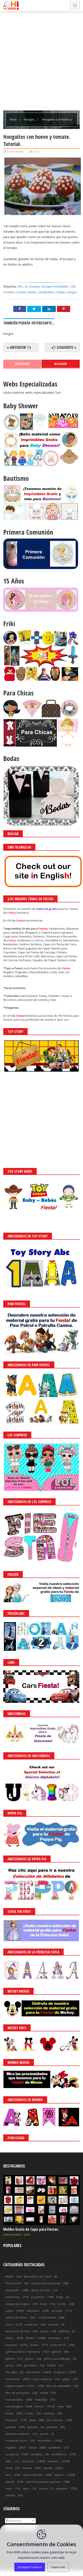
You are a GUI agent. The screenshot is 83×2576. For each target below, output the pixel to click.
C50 (72, 286)
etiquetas (11, 2345)
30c (20, 286)
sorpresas (28, 2461)
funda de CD (58, 2345)
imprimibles (33, 2372)
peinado (32, 2427)
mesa (60, 2406)
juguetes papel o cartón (20, 2386)
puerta (44, 2434)
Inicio (13, 119)
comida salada (25, 292)
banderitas (38, 2297)
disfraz (9, 2338)
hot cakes (11, 2372)
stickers (27, 2468)
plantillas (51, 2427)
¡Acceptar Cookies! (30, 2567)
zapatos (10, 2495)
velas (26, 2488)
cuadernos (31, 2324)
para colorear (54, 2420)
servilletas (36, 2454)
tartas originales (33, 2475)
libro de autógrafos (17, 2393)
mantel (44, 2393)
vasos (9, 2488)
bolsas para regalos (17, 2304)
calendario (33, 2311)
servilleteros (58, 2454)
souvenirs (53, 2461)
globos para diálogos (57, 2359)
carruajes (57, 2311)
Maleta (9, 2276)
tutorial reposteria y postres (43, 2482)
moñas (29, 2413)
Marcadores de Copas (37, 2276)
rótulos (32, 2447)
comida (8, 292)
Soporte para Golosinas (46, 2283)
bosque (35, 286)
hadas (60, 292)
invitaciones (12, 2379)
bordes (61, 2304)
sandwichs (54, 2447)
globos (29, 2359)
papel (32, 2420)
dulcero (30, 2338)
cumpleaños (46, 292)
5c (26, 286)
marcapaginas (14, 2406)
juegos (66, 2379)
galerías (56, 2352)
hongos (29, 119)
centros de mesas (16, 2317)
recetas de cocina (16, 2440)
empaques (54, 2338)
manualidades (14, 2399)
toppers (59, 2475)
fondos (34, 2345)
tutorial (9, 2482)
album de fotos (40, 2290)
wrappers (62, 2488)
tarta (8, 2475)
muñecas (49, 2413)
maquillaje (41, 2399)
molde (9, 2413)
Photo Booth (13, 2283)
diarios (44, 2331)
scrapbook (12, 2454)
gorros (9, 2365)
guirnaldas (30, 2365)
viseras (43, 2488)
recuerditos (44, 2440)
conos (9, 2324)
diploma (64, 2331)
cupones (53, 2324)
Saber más (58, 2567)
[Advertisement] (40, 63)
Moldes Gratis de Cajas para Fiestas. (31, 2229)
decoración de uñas (17, 2331)
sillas (8, 2461)
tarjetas (48, 2468)
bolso (43, 2304)
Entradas (13, 2521)
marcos (39, 2406)
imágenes (59, 2372)
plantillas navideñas (17, 2434)
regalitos (10, 2447)
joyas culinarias (42, 2379)
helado (51, 2365)
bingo (59, 2297)
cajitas (9, 2311)
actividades (12, 2290)
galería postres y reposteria (22, 2352)
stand (8, 2468)
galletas (10, 2359)
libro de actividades (58, 2386)
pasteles (10, 2427)
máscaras (11, 2420)
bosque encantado (55, 286)
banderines (12, 2297)
